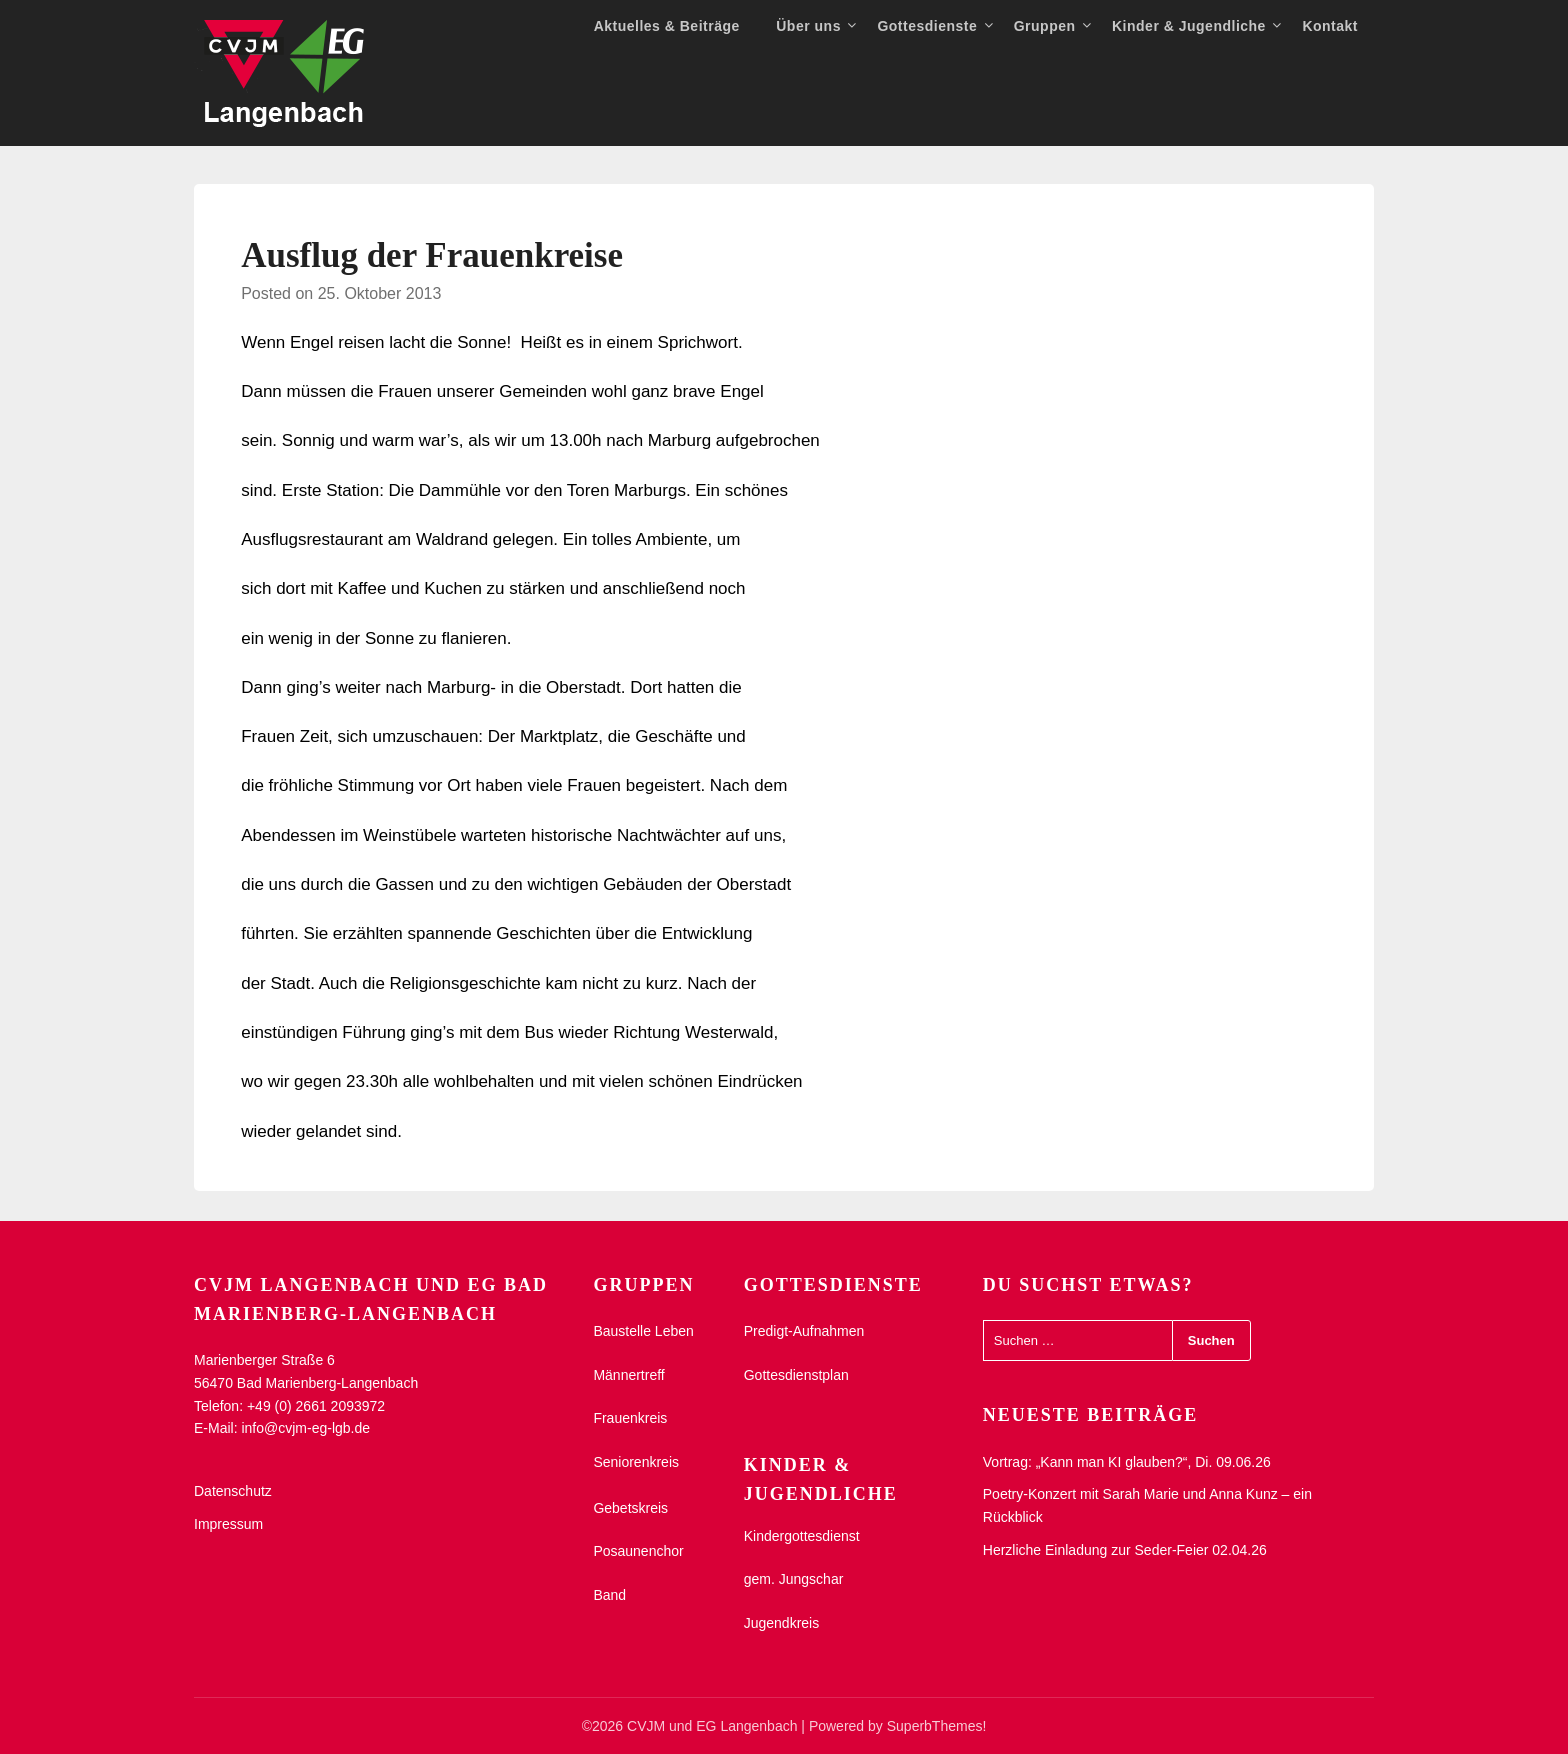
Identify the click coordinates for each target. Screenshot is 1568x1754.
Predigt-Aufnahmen (804, 1331)
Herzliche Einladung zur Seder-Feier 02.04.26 (1125, 1550)
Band (609, 1595)
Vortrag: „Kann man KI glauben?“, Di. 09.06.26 (1127, 1462)
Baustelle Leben (643, 1331)
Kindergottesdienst (802, 1536)
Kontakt (1330, 26)
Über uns (808, 26)
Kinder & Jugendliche (1189, 26)
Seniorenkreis (636, 1462)
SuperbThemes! (937, 1726)
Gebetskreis (630, 1508)
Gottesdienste (927, 26)
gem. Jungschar (794, 1579)
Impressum (228, 1524)
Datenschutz (233, 1491)
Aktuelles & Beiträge (667, 26)
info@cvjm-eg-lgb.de (305, 1428)
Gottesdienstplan (796, 1375)
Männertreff (628, 1375)
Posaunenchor (638, 1551)
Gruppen (1045, 26)
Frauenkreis (630, 1418)
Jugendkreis (782, 1623)
